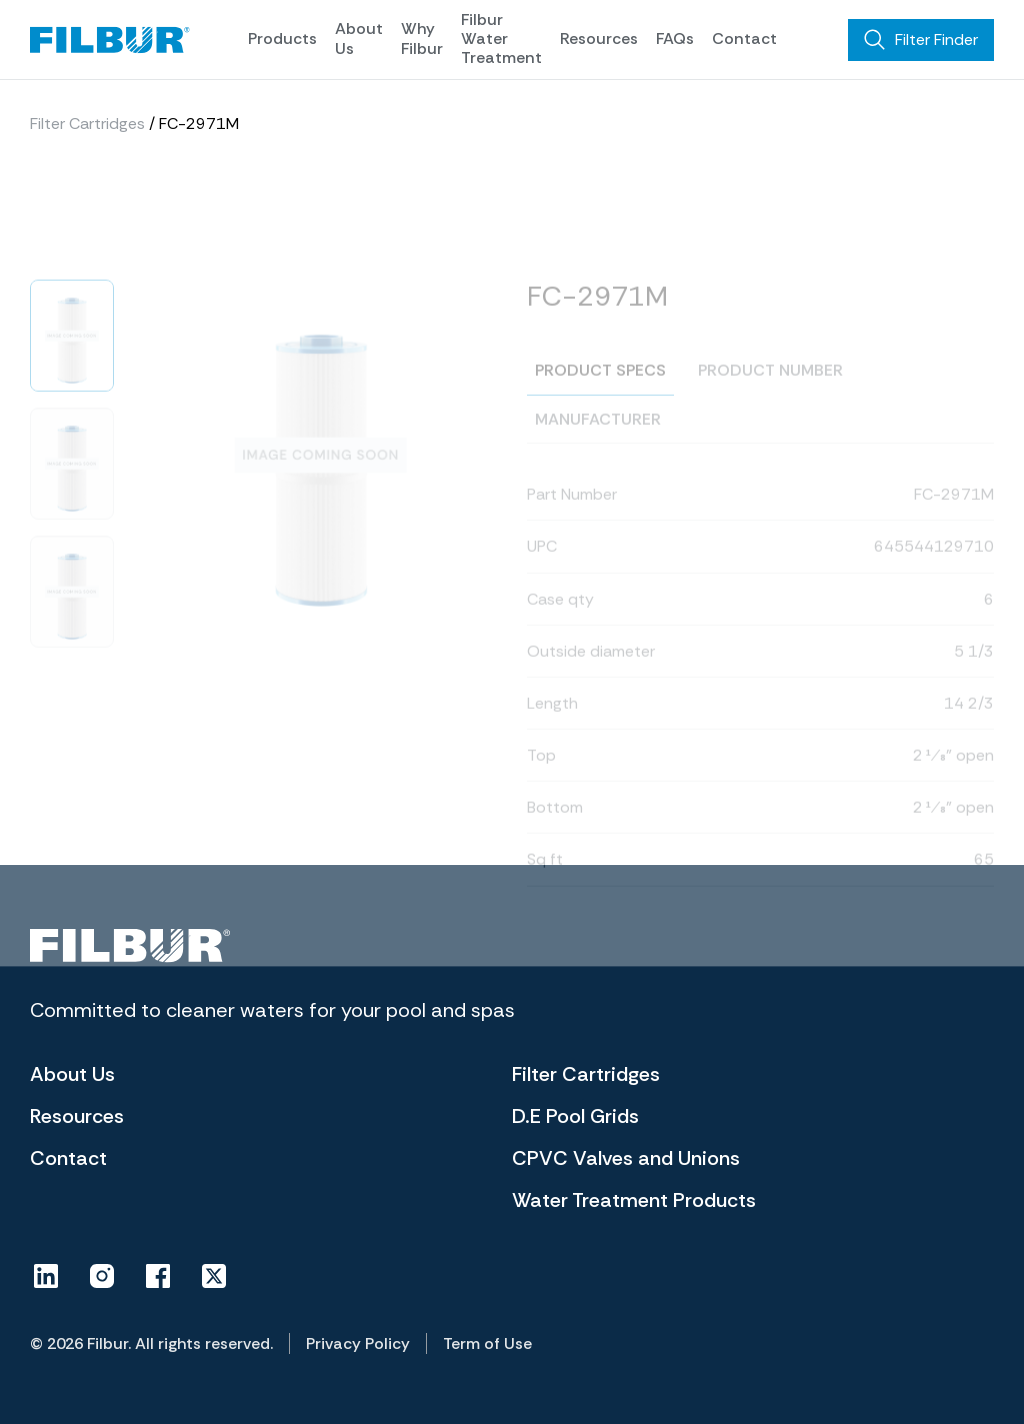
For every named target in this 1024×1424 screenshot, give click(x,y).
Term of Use (487, 1343)
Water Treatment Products (634, 1200)
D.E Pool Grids (575, 1116)
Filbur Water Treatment (501, 38)
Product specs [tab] (600, 399)
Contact (744, 38)
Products (282, 38)
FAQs (675, 38)
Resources (599, 38)
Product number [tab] (770, 399)
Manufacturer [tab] (598, 448)
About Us (359, 38)
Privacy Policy (358, 1343)
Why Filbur (422, 38)
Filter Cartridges (87, 129)
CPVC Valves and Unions (626, 1158)
